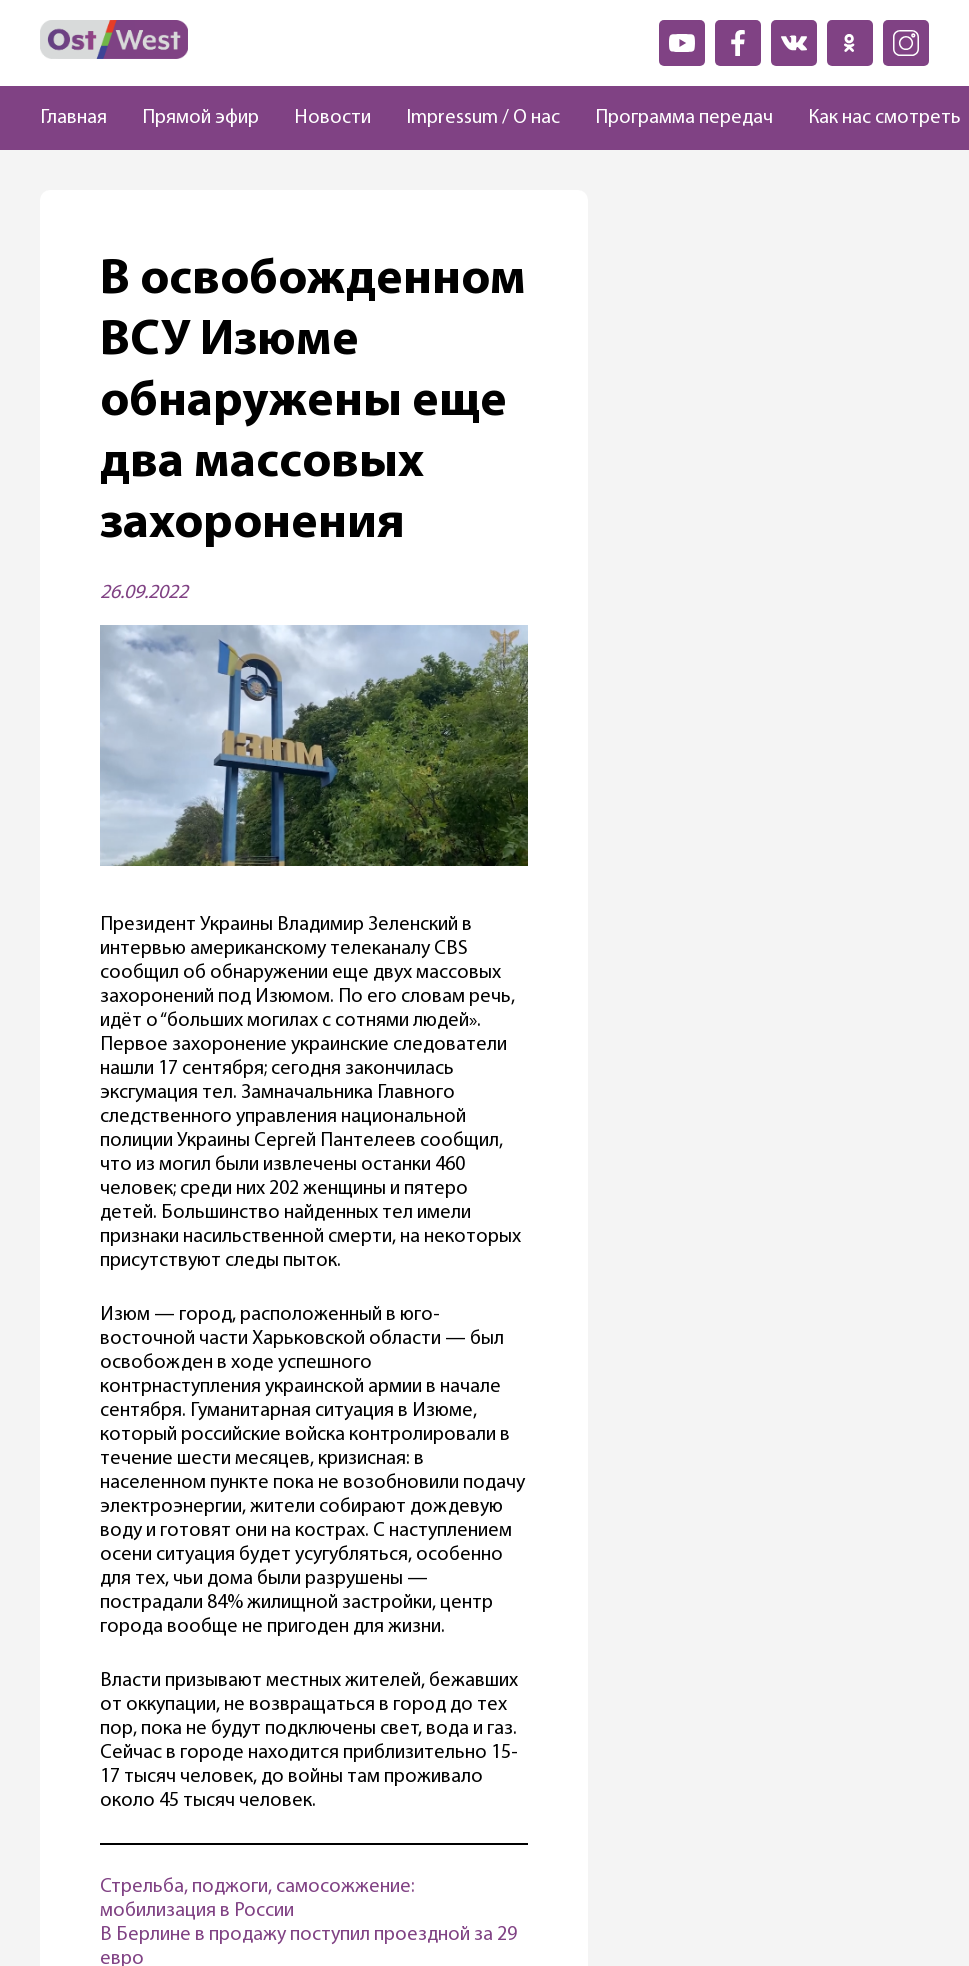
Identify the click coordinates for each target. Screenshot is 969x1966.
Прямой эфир (200, 118)
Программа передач (684, 118)
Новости (332, 118)
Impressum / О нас (483, 118)
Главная (73, 118)
